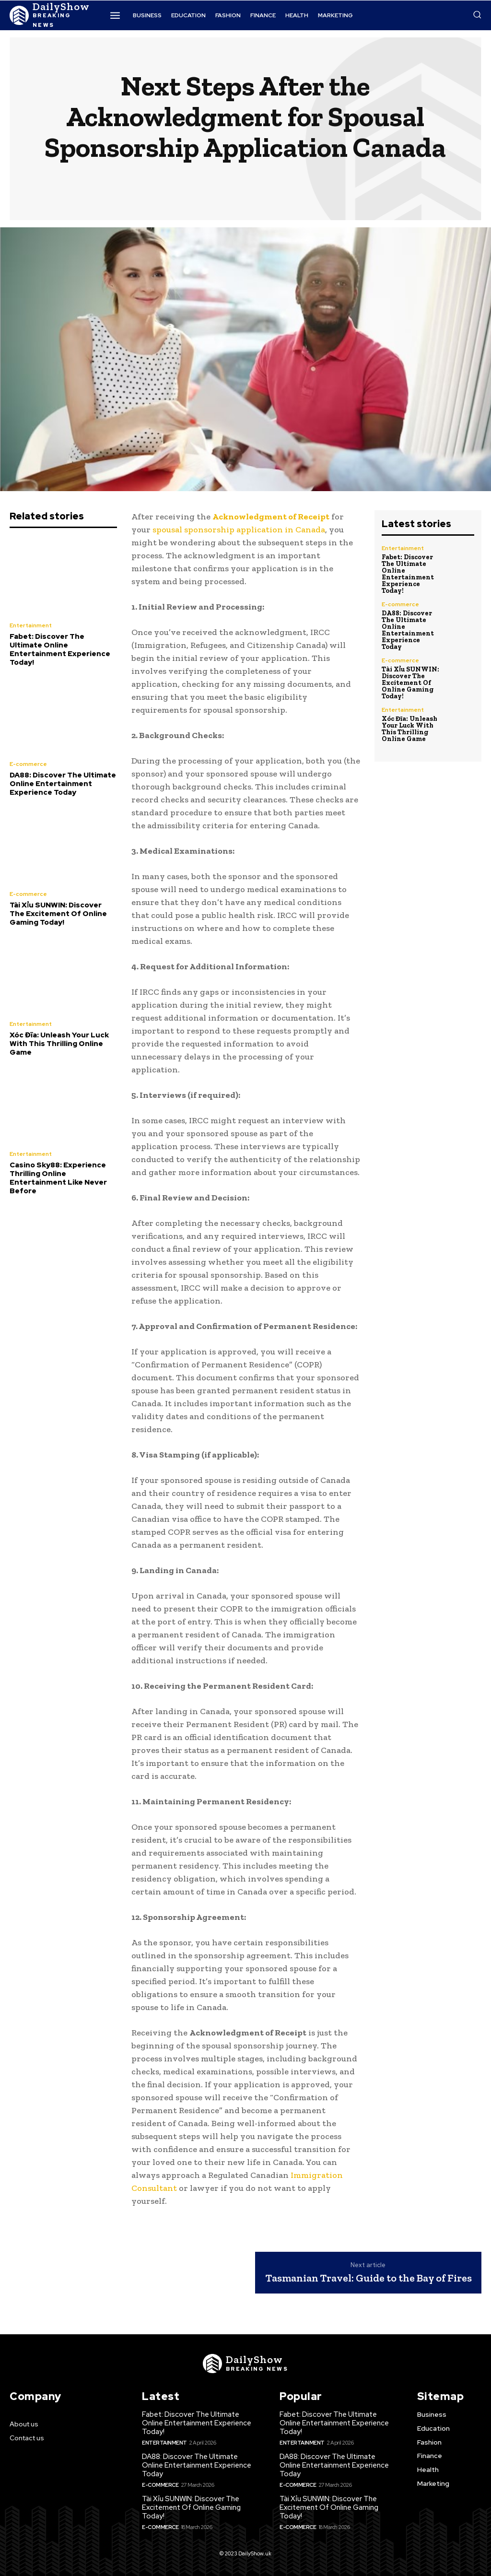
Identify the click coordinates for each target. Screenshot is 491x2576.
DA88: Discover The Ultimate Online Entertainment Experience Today (63, 783)
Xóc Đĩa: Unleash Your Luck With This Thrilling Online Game (59, 1043)
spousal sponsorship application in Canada (238, 529)
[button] (477, 14)
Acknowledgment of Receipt (270, 516)
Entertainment (31, 625)
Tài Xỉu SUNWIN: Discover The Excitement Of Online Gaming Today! (58, 913)
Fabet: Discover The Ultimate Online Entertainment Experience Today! (60, 649)
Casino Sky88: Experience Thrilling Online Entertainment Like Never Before (58, 1178)
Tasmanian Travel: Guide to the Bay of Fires (369, 2277)
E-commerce (28, 764)
